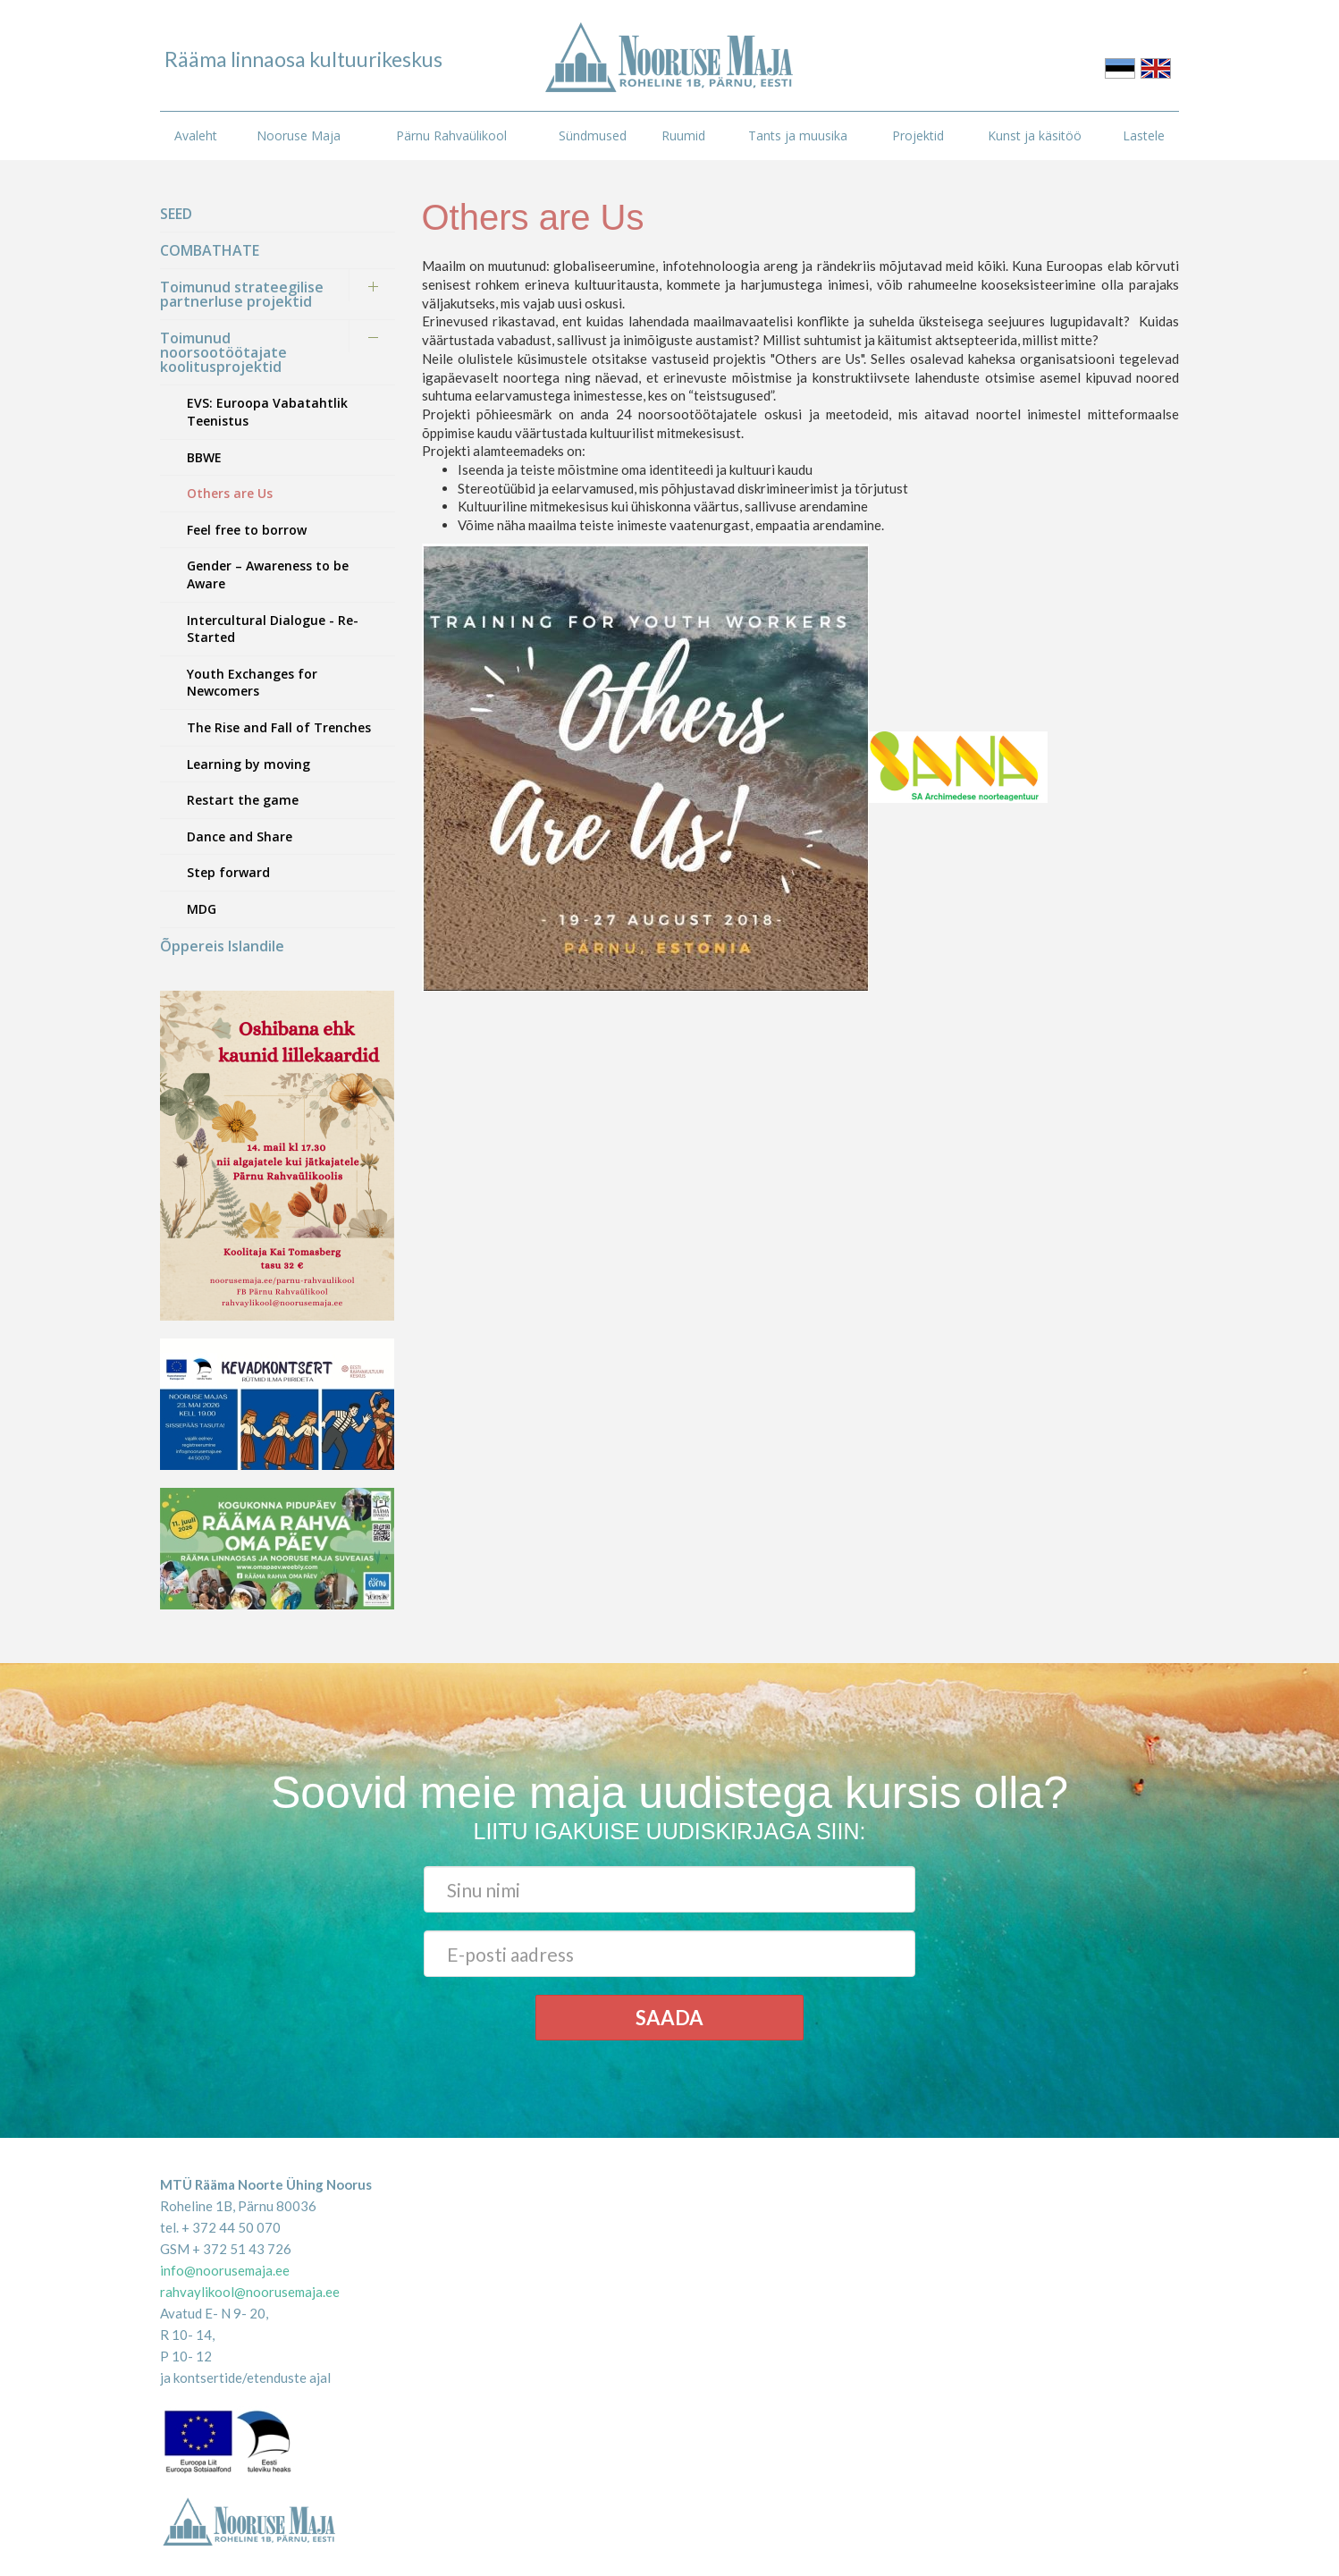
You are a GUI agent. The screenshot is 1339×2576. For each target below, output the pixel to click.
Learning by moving (248, 764)
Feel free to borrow (247, 529)
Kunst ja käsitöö (1035, 135)
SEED (176, 214)
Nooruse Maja (299, 135)
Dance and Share (239, 836)
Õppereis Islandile (222, 946)
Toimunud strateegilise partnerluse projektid (242, 294)
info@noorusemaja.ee (225, 2270)
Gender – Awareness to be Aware (268, 574)
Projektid (918, 135)
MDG (201, 908)
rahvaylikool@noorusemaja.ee (250, 2292)
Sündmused (593, 135)
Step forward (228, 872)
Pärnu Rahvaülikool (451, 135)
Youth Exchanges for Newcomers (252, 682)
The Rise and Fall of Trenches (279, 727)
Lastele (1144, 135)
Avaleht (195, 135)
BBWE (204, 457)
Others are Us (230, 493)
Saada (669, 2018)
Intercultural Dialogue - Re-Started (272, 629)
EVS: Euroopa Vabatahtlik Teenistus (267, 411)
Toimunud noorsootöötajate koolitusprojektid (223, 352)
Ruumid (683, 135)
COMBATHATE (209, 250)
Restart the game (243, 799)
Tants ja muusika (797, 135)
